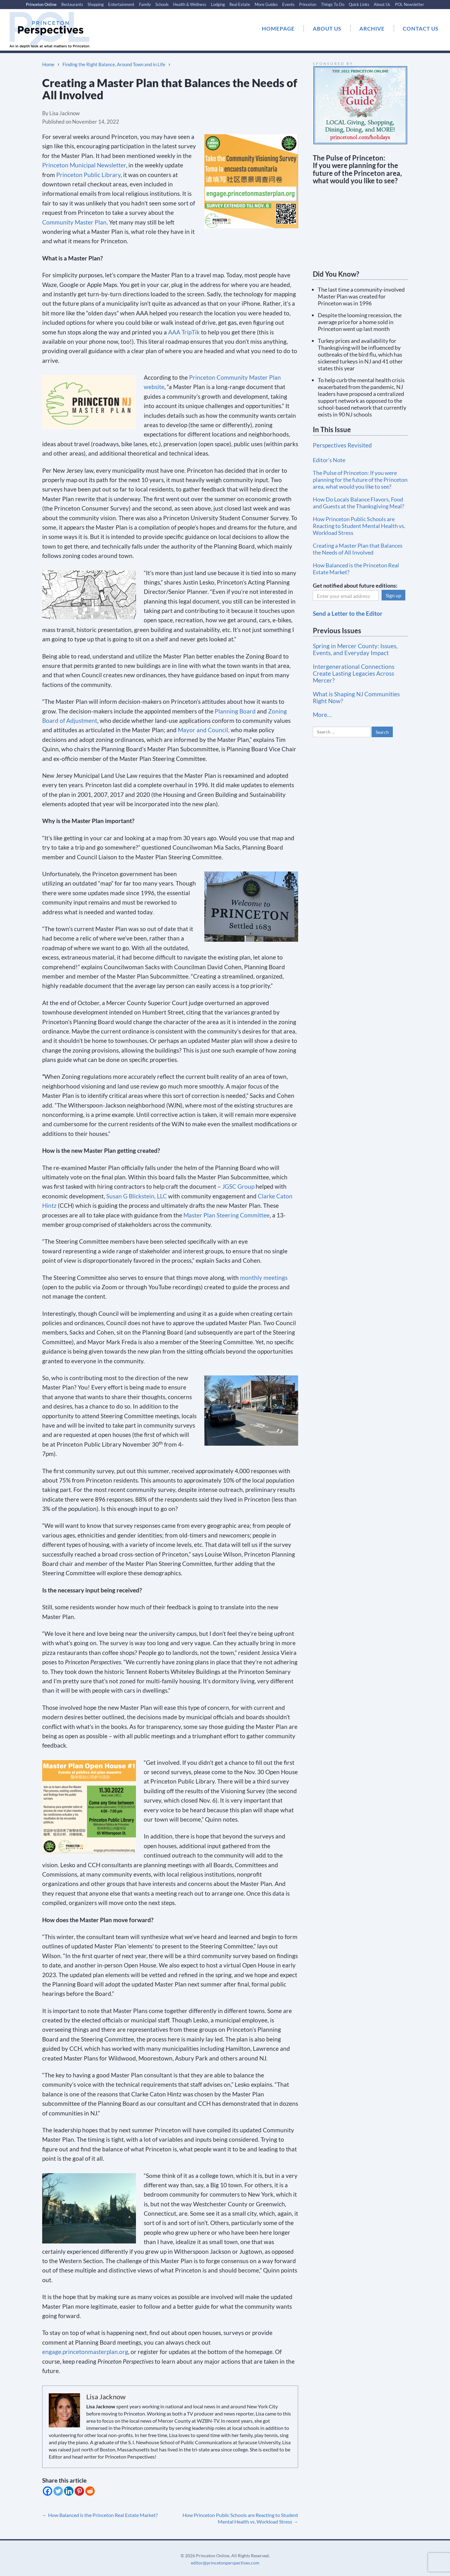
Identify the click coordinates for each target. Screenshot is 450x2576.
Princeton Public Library (88, 174)
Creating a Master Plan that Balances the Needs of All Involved (357, 549)
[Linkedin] (68, 2491)
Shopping (96, 4)
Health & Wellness (189, 4)
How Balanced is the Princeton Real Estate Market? (100, 2515)
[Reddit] (90, 2491)
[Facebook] (47, 2491)
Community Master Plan (74, 222)
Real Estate (239, 4)
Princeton (307, 4)
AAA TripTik (184, 332)
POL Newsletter (409, 4)
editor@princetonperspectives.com (225, 2562)
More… (322, 714)
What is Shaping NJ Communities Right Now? (356, 697)
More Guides (266, 4)
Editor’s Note (329, 459)
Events (288, 4)
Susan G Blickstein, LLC (136, 1196)
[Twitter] (58, 2491)
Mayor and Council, (203, 729)
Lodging (218, 4)
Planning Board (235, 711)
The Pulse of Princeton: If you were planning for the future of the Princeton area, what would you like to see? (360, 479)
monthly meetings (264, 1277)
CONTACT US (420, 28)
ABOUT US (327, 28)
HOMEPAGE (278, 28)
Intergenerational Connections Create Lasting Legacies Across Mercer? (353, 673)
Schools (162, 4)
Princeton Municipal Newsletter (84, 165)
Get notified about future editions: (355, 585)
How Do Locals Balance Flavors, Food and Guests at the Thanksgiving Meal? (358, 503)
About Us (382, 4)
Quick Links (359, 4)
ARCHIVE (372, 28)
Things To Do (332, 4)
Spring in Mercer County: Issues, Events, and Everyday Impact (355, 649)
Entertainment (121, 4)
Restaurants (72, 4)
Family (145, 4)
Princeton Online (41, 4)
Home (48, 64)
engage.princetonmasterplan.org (85, 2351)
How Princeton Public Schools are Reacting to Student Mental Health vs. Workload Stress (240, 2518)
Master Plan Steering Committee (226, 1215)
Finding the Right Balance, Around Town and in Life (113, 64)
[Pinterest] (79, 2491)
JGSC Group (238, 1186)
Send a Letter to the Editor (347, 613)
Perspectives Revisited (342, 445)
